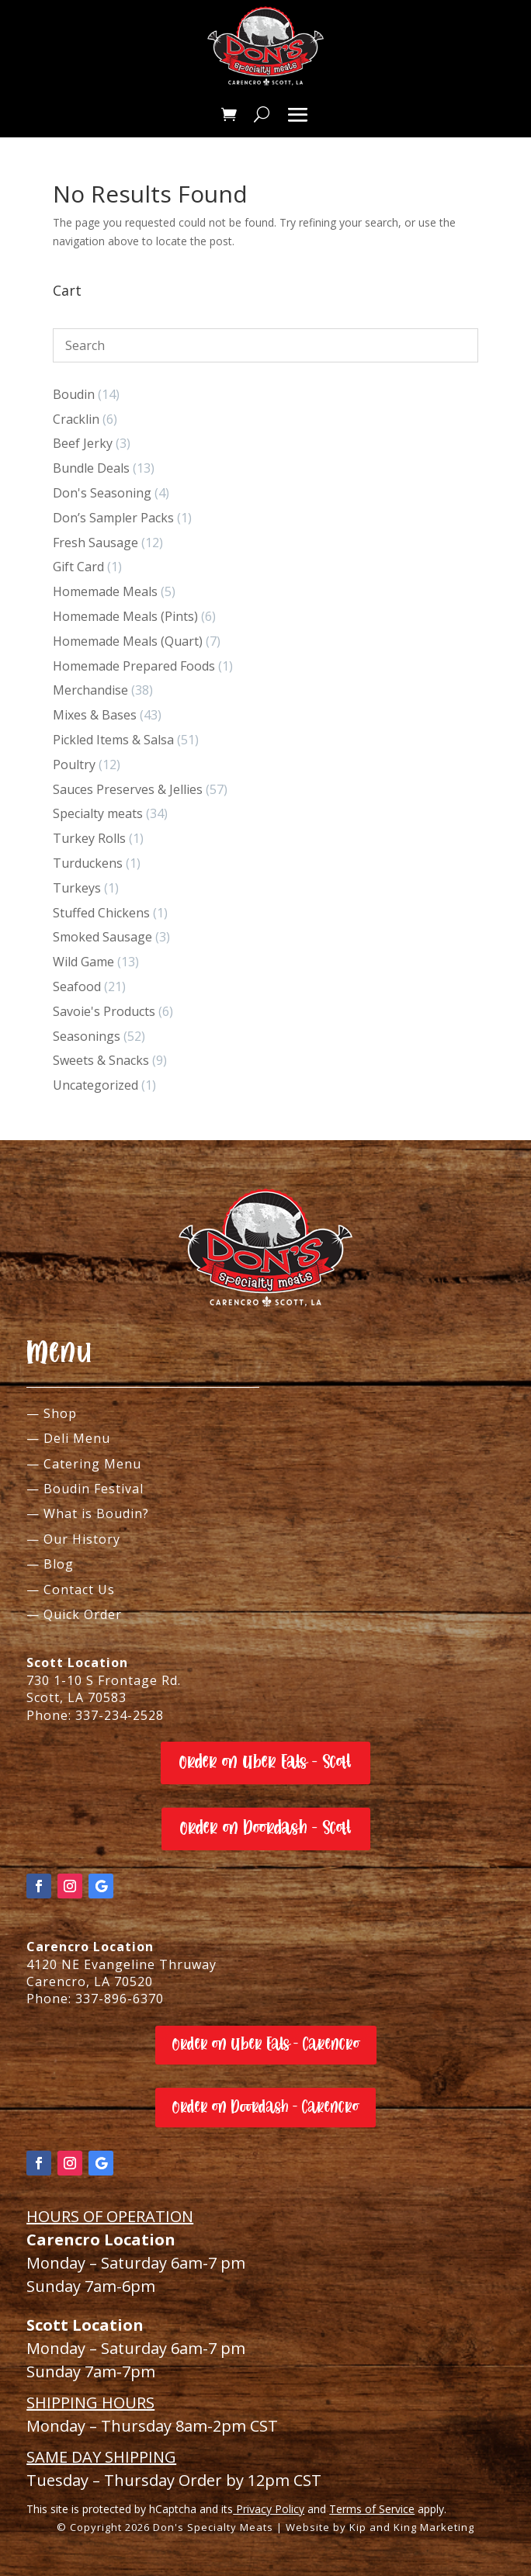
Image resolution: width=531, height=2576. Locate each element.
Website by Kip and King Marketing (380, 2527)
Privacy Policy (268, 2508)
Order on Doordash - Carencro (265, 2107)
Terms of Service (372, 2508)
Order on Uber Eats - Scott (265, 1762)
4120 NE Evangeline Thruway (121, 1964)
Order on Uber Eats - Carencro (265, 2044)
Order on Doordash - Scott (266, 1828)
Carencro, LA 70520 (89, 1981)
